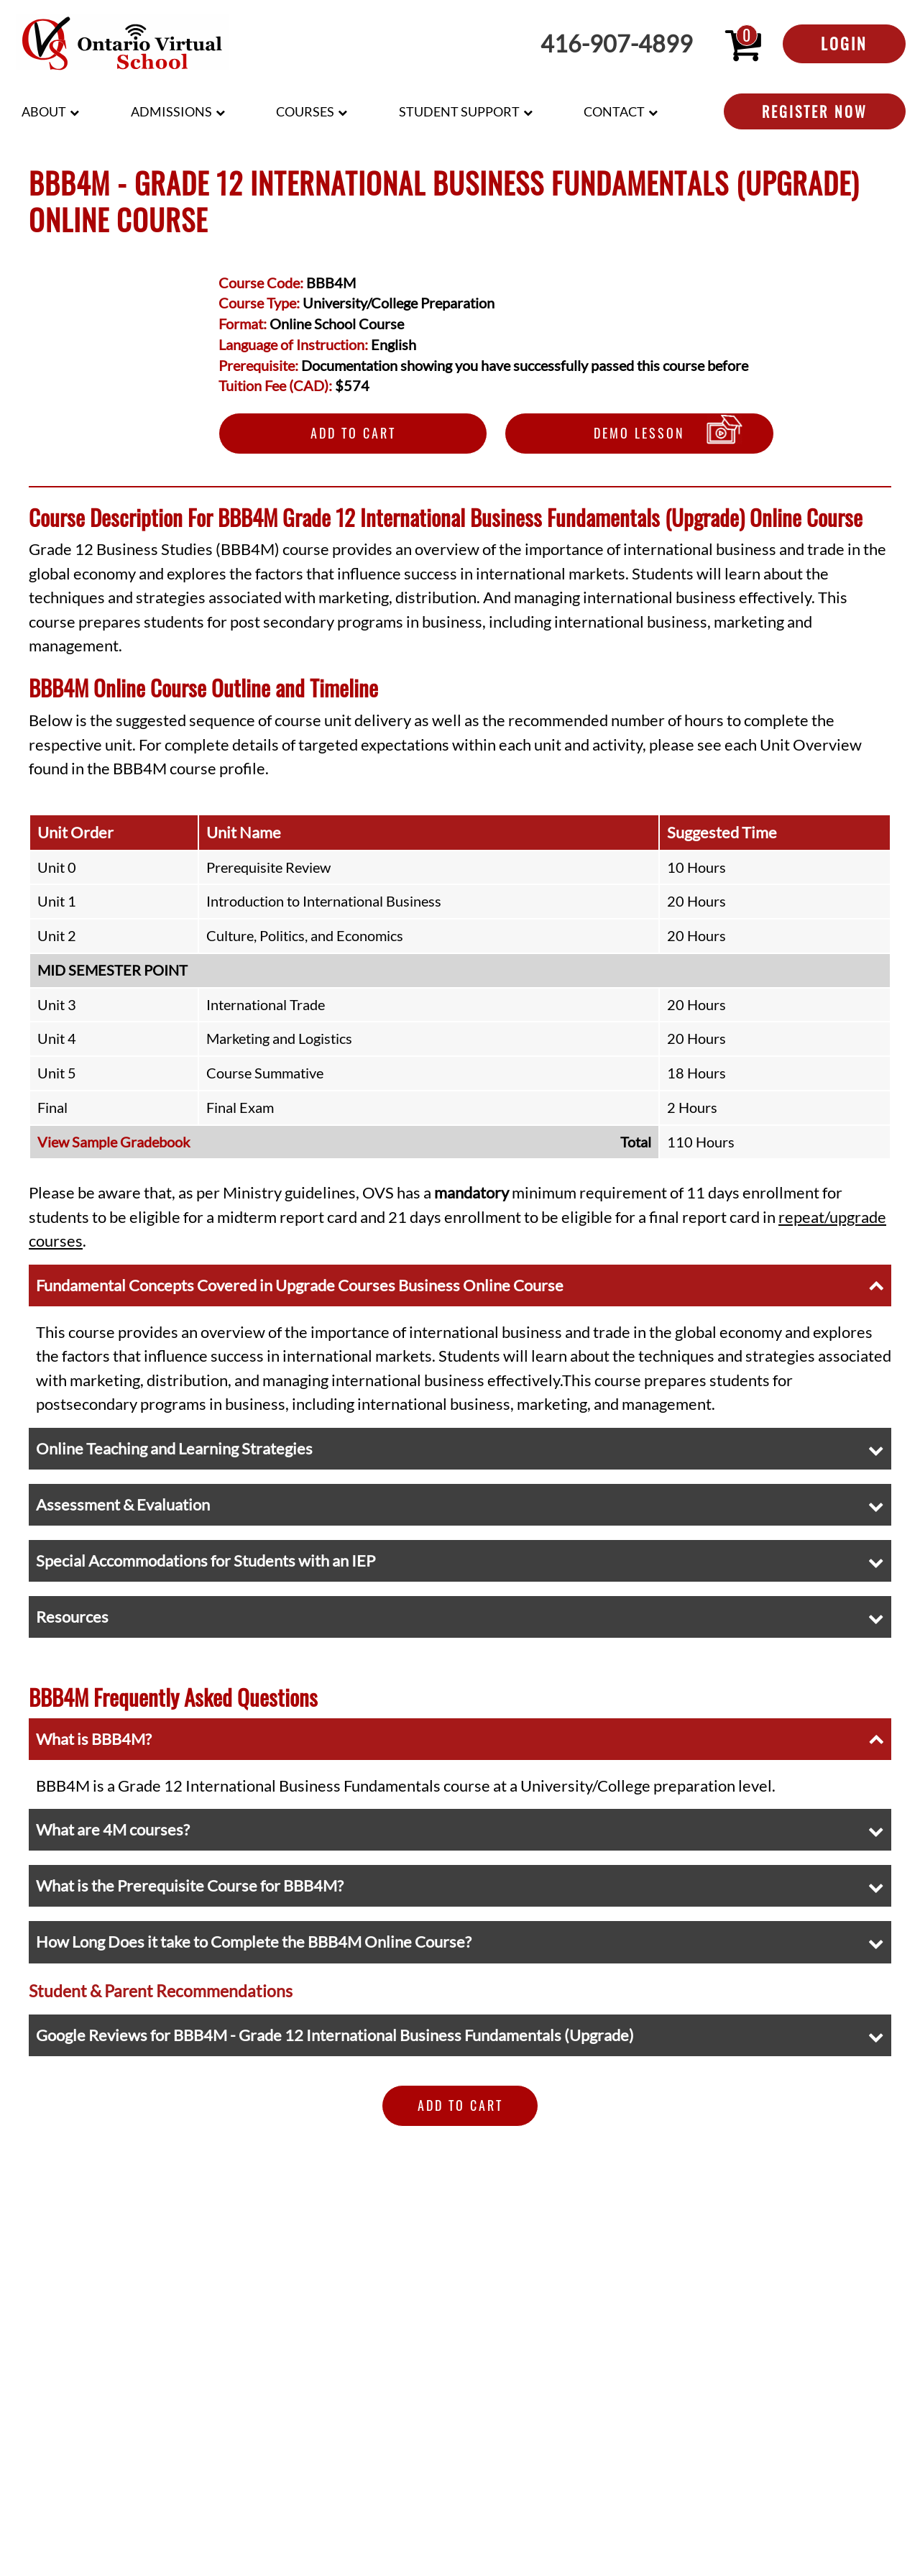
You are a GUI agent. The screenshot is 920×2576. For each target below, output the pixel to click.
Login (844, 43)
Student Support (459, 111)
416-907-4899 (616, 43)
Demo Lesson (639, 432)
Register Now (815, 111)
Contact (614, 111)
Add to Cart (353, 432)
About (44, 111)
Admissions (171, 111)
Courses (305, 111)
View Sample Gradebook (113, 1141)
